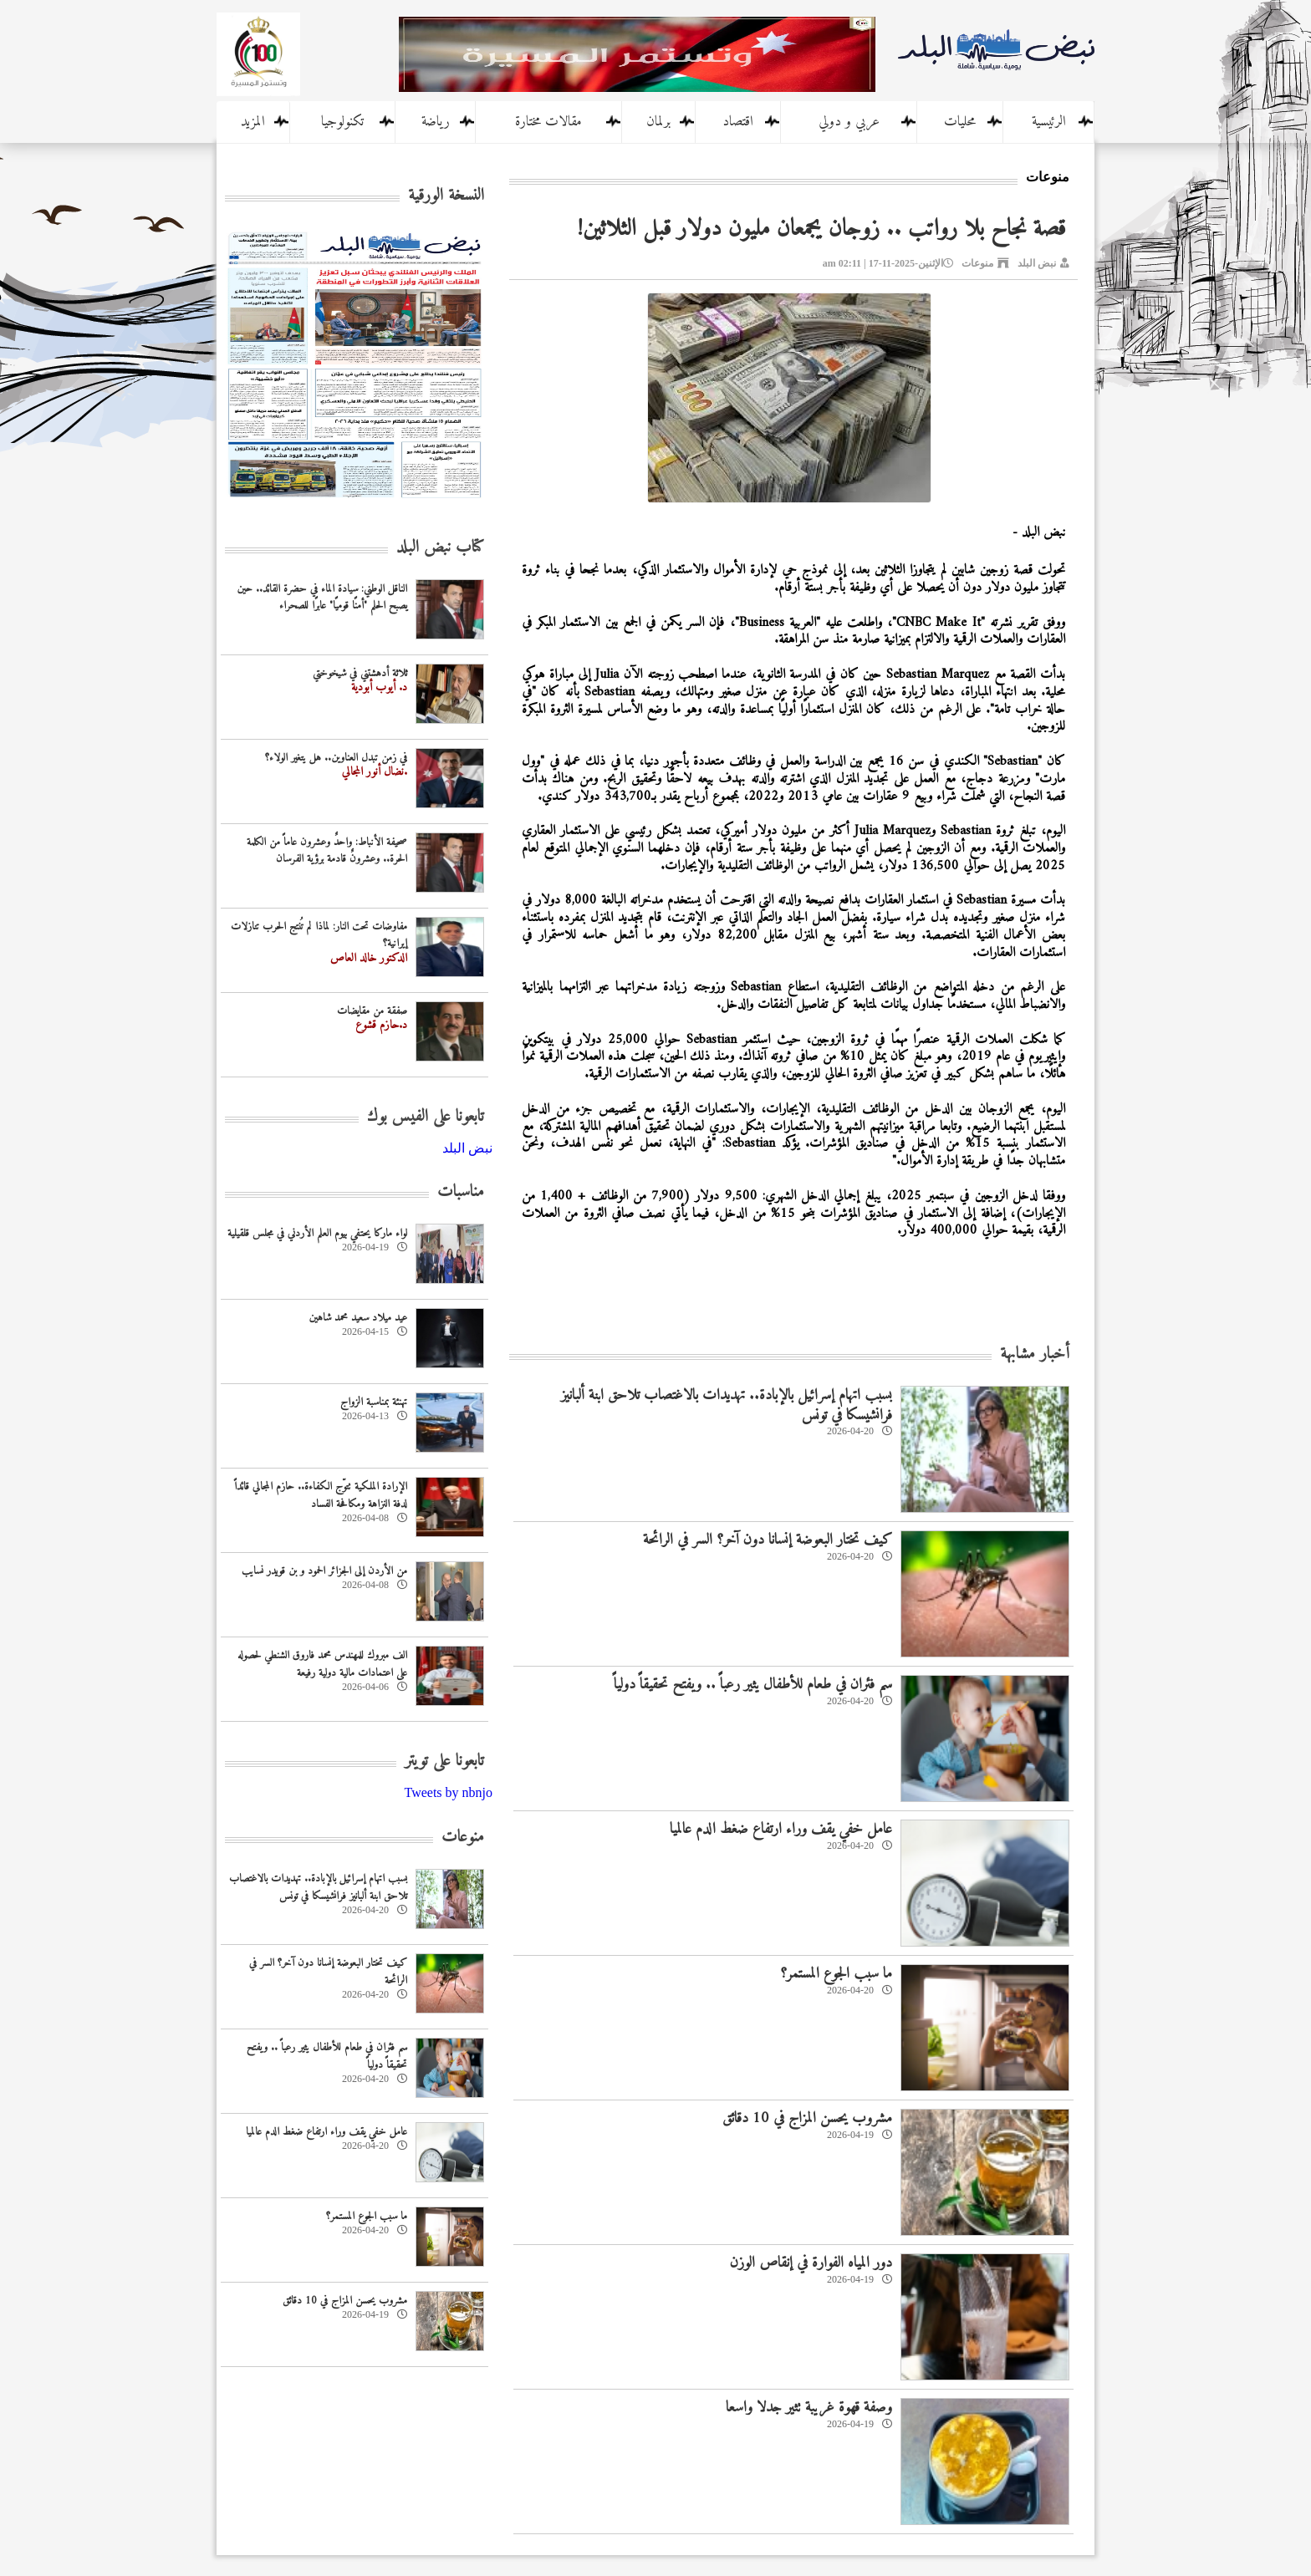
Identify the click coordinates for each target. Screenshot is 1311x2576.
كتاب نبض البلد (440, 548)
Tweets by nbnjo (448, 1792)
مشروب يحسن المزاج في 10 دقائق (807, 2118)
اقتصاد (737, 122)
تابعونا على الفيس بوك (425, 1117)
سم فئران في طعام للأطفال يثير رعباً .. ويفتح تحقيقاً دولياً (753, 1685)
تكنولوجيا (342, 122)
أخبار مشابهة (1034, 1354)
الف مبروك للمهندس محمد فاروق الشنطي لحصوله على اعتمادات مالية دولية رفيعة (322, 1664)
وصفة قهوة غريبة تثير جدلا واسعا (809, 2408)
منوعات (977, 263)
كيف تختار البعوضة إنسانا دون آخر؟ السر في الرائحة (767, 1540)
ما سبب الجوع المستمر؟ (836, 1974)
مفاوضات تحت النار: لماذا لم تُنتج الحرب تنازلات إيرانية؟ (319, 935)
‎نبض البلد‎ (467, 1148)
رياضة (435, 122)
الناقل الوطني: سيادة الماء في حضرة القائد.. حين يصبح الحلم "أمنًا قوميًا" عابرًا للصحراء (322, 597)
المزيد (253, 122)
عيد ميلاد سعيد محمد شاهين (358, 1317)
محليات (960, 122)
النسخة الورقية (446, 196)
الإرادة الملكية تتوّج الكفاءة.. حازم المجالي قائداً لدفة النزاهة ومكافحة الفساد (320, 1495)
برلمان (658, 122)
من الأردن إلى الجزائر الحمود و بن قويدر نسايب (324, 1571)
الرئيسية (1049, 122)
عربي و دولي (849, 122)
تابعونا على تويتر (444, 1761)
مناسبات (460, 1192)
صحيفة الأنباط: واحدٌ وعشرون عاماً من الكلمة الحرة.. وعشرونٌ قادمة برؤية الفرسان (327, 850)
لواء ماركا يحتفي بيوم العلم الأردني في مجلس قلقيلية (317, 1233)
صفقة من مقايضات (372, 1011)
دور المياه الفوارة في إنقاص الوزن (811, 2263)
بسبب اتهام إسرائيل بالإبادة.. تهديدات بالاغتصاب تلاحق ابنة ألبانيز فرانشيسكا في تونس (726, 1405)
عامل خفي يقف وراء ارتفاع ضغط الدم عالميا (781, 1829)
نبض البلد (1037, 263)
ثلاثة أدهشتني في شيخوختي (360, 673)
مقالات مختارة (548, 122)
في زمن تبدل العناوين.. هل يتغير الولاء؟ (336, 757)
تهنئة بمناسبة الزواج (373, 1402)
